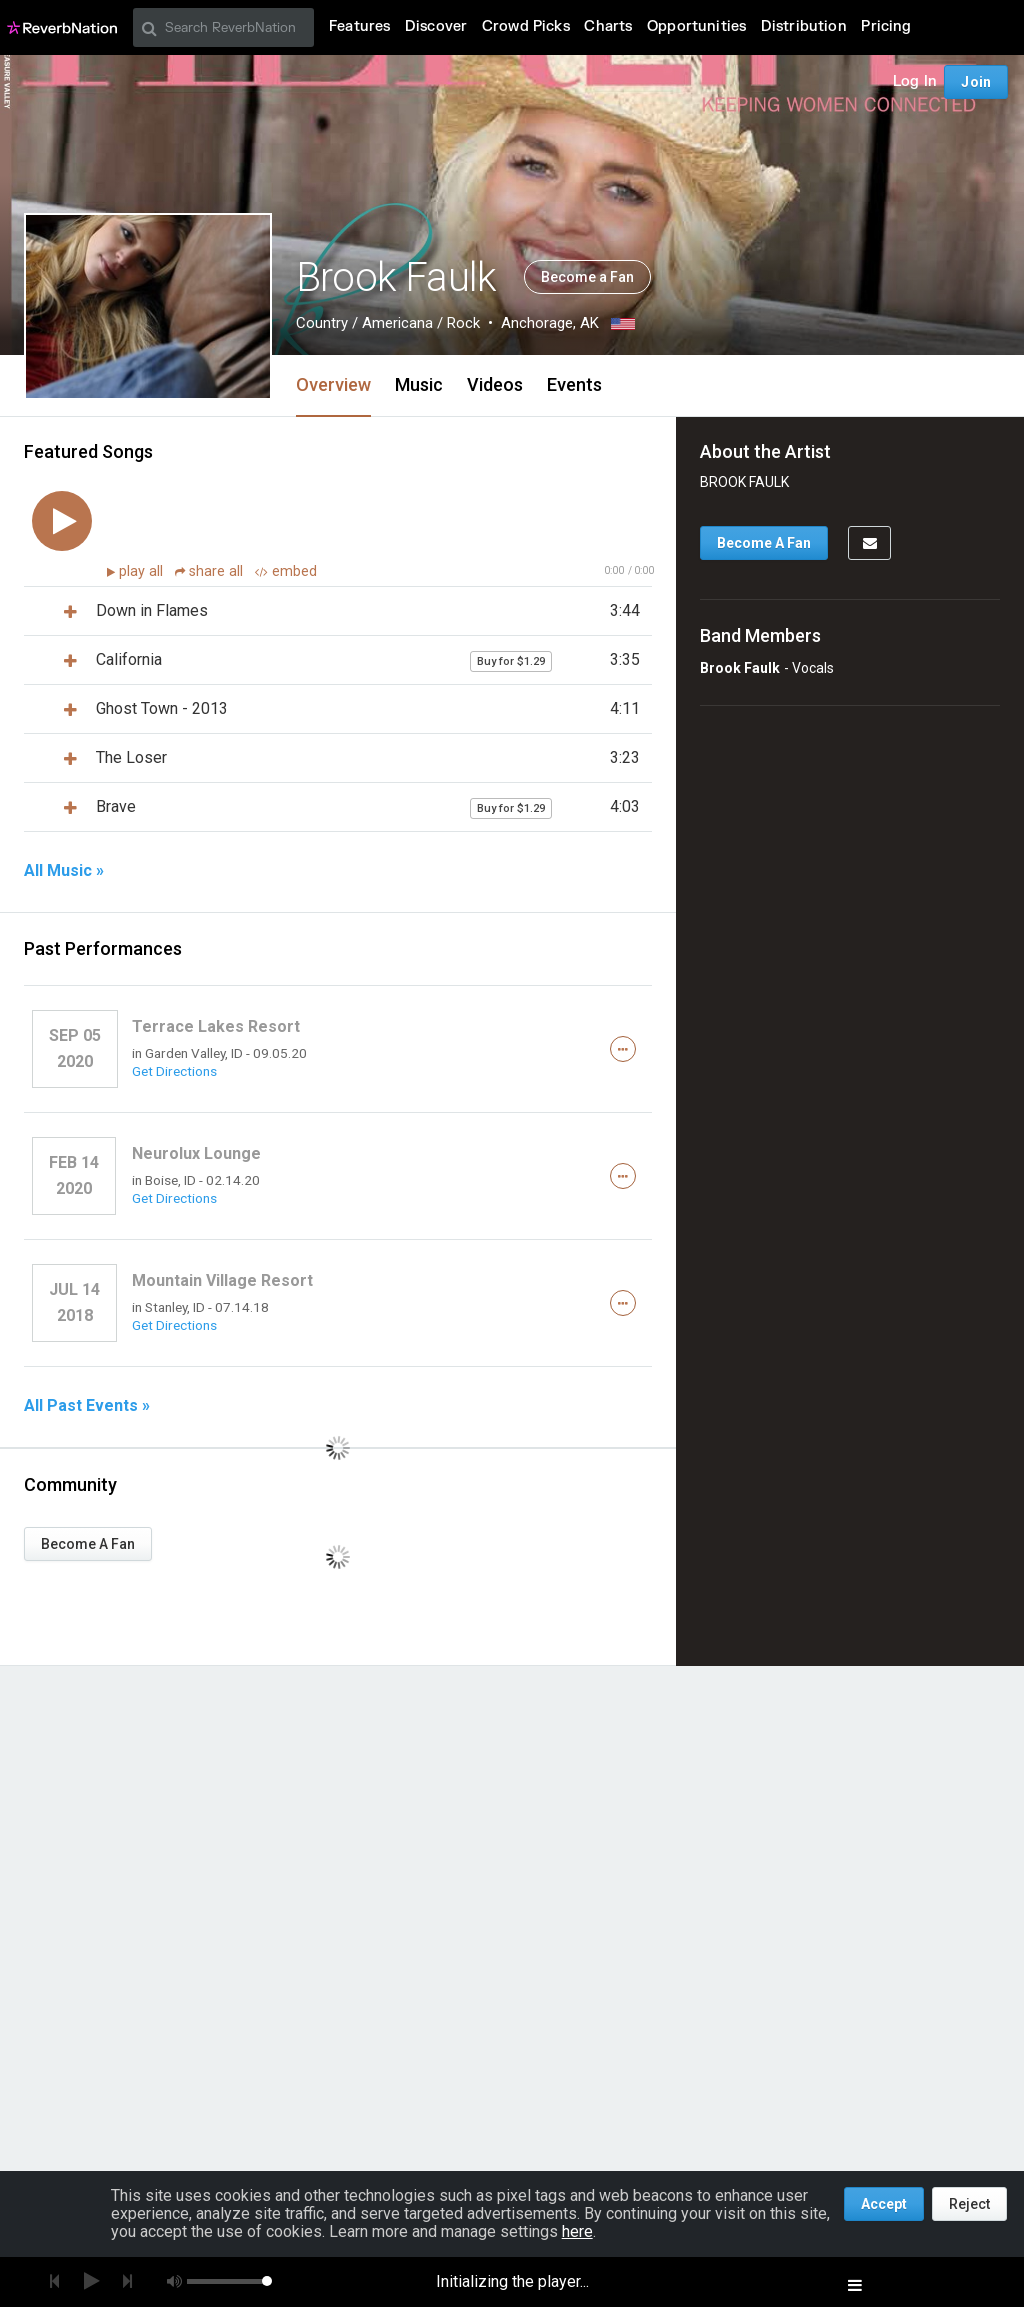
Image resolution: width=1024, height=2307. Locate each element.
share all (211, 571)
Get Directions (174, 1071)
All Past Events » (87, 1406)
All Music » (64, 871)
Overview (333, 384)
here (577, 2231)
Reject (969, 2204)
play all (143, 571)
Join (976, 82)
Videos (495, 384)
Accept (884, 2204)
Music (419, 384)
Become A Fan (88, 1544)
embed (286, 571)
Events (574, 384)
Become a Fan (587, 277)
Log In (915, 81)
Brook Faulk (740, 668)
